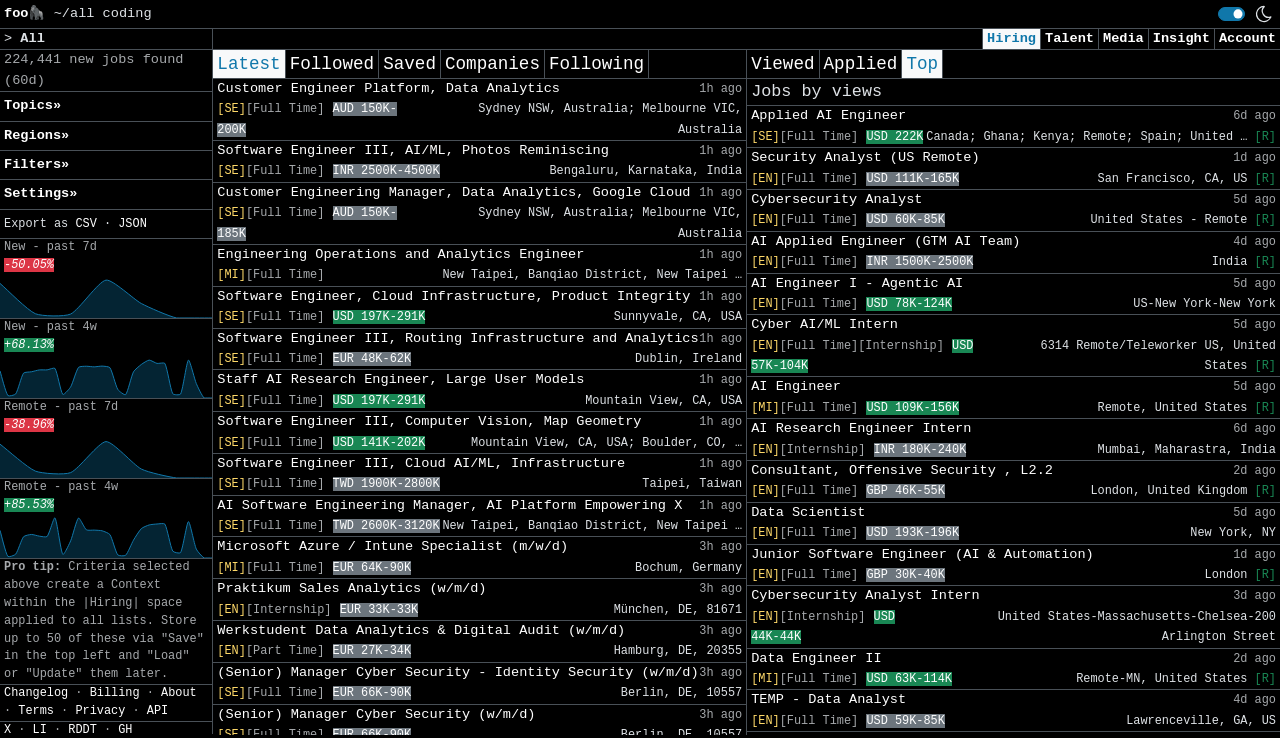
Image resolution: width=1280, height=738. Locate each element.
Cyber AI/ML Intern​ (824, 324)
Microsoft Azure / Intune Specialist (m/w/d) (392, 546)
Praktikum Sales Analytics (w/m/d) (351, 588)
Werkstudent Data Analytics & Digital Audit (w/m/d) (421, 630)
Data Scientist (808, 512)
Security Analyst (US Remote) (865, 157)
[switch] (1231, 14)
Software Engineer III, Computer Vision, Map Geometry (429, 421)
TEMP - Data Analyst (828, 699)
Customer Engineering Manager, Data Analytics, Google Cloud (453, 192)
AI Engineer (796, 386)
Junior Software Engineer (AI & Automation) (922, 554)
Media (1123, 38)
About (179, 693)
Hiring (1011, 38)
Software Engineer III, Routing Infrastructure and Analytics (457, 338)
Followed (332, 64)
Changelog (36, 693)
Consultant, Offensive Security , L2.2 (902, 470)
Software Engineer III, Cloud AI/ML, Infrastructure (421, 463)
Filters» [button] (36, 164)
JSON (132, 224)
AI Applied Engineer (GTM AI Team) (885, 241)
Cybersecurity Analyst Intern (865, 595)
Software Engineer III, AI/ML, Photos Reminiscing (413, 150)
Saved (409, 64)
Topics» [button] (32, 105)
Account (1247, 38)
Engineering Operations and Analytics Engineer (400, 254)
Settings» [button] (40, 193)
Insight (1181, 38)
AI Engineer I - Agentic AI (857, 283)
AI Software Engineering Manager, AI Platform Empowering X (449, 505)
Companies (492, 64)
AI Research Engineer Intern (861, 428)
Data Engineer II (816, 658)
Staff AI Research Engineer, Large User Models (400, 379)
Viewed (782, 64)
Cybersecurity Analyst (836, 199)
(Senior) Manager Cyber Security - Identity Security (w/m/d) (457, 672)
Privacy (100, 711)
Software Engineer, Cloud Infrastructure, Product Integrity (453, 296)
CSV (85, 224)
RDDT (82, 730)
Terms (36, 711)
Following (596, 64)
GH (125, 730)
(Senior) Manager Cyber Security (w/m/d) (376, 714)
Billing (115, 693)
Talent (1069, 38)
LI (40, 730)
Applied (861, 64)
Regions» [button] (36, 135)
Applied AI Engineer (828, 115)
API (157, 711)
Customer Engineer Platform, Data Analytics (388, 88)
